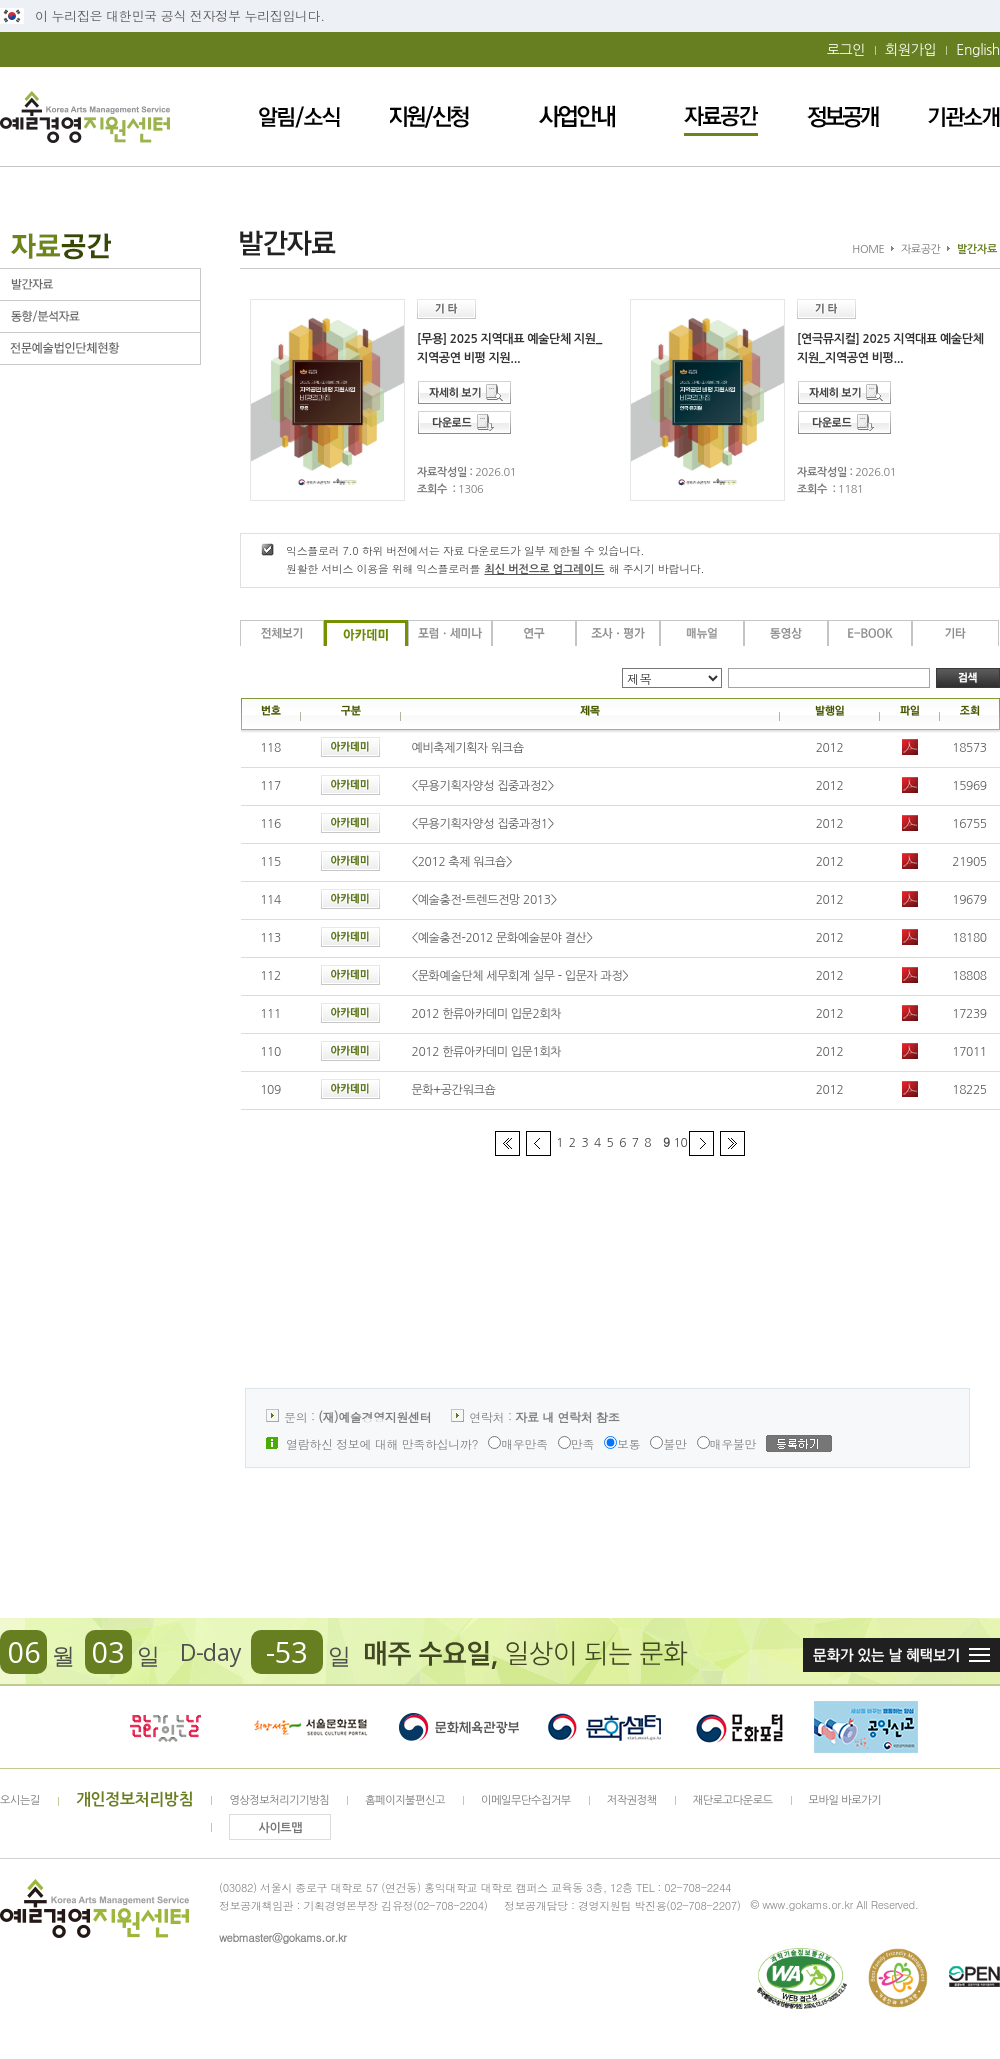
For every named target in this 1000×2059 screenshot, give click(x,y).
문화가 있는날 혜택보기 (901, 1655)
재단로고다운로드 (733, 1800)
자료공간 (721, 116)
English (978, 50)
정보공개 (843, 116)
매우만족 (518, 1443)
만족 (576, 1443)
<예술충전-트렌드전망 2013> (484, 900)
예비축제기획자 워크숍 (468, 748)
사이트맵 (281, 1828)
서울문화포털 (312, 1727)
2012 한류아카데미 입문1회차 (487, 1052)
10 (681, 1143)
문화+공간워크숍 (454, 1090)
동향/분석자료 (100, 316)
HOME (868, 249)
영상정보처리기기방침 (279, 1800)
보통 (622, 1443)
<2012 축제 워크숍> (462, 862)
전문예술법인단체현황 (100, 348)
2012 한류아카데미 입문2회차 (487, 1014)
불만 (668, 1443)
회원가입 (910, 50)
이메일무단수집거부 (526, 1800)
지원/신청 (429, 116)
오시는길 (20, 1800)
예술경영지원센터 (85, 116)
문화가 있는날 (165, 1727)
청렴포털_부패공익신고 (866, 1727)
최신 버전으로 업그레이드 (544, 569)
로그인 (846, 50)
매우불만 (727, 1443)
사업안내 (577, 116)
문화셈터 (605, 1727)
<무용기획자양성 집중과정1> (483, 824)
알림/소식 (299, 116)
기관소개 (964, 116)
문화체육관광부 (459, 1727)
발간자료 (100, 284)
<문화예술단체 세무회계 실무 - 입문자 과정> (520, 976)
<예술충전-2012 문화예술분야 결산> (502, 938)
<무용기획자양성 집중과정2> (483, 786)
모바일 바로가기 (845, 1800)
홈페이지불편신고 (405, 1800)
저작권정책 (632, 1800)
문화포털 (739, 1727)
